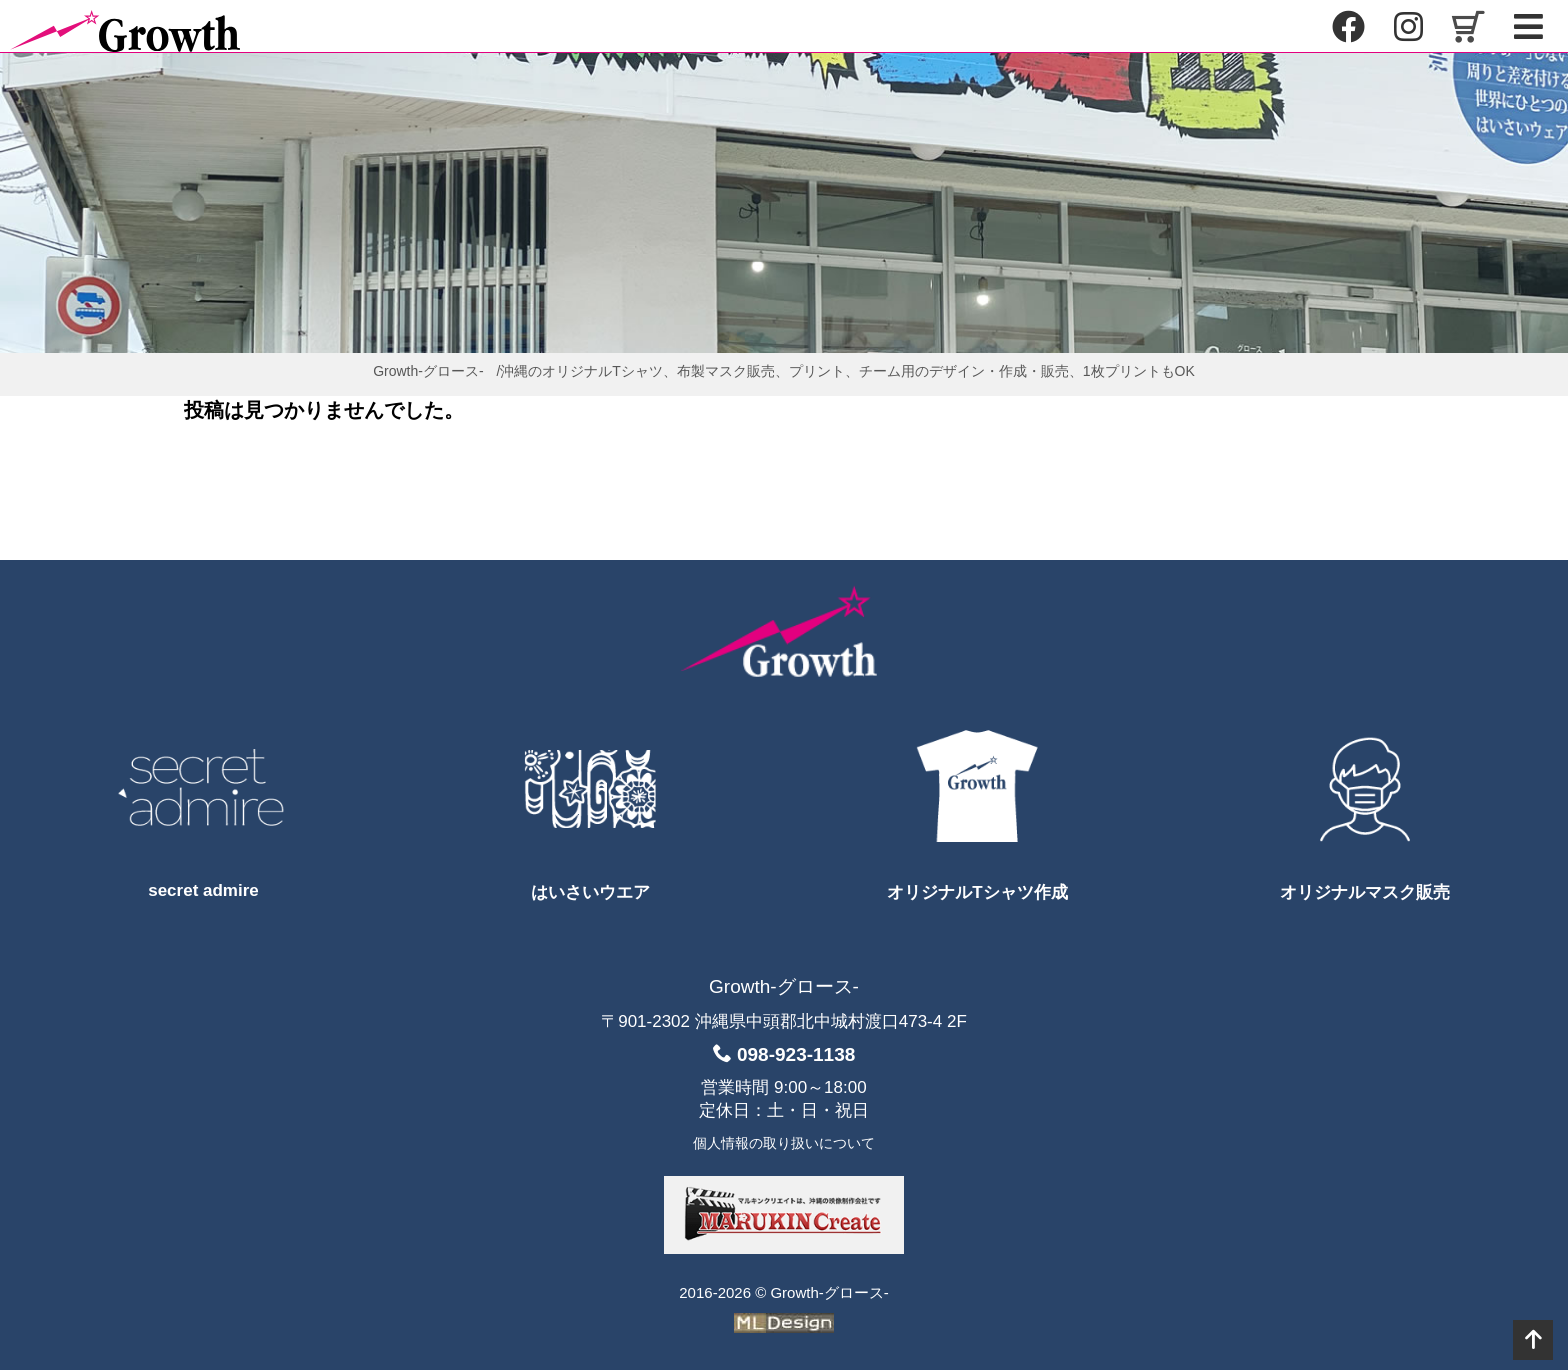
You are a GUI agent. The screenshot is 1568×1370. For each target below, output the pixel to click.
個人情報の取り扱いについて (784, 1143)
